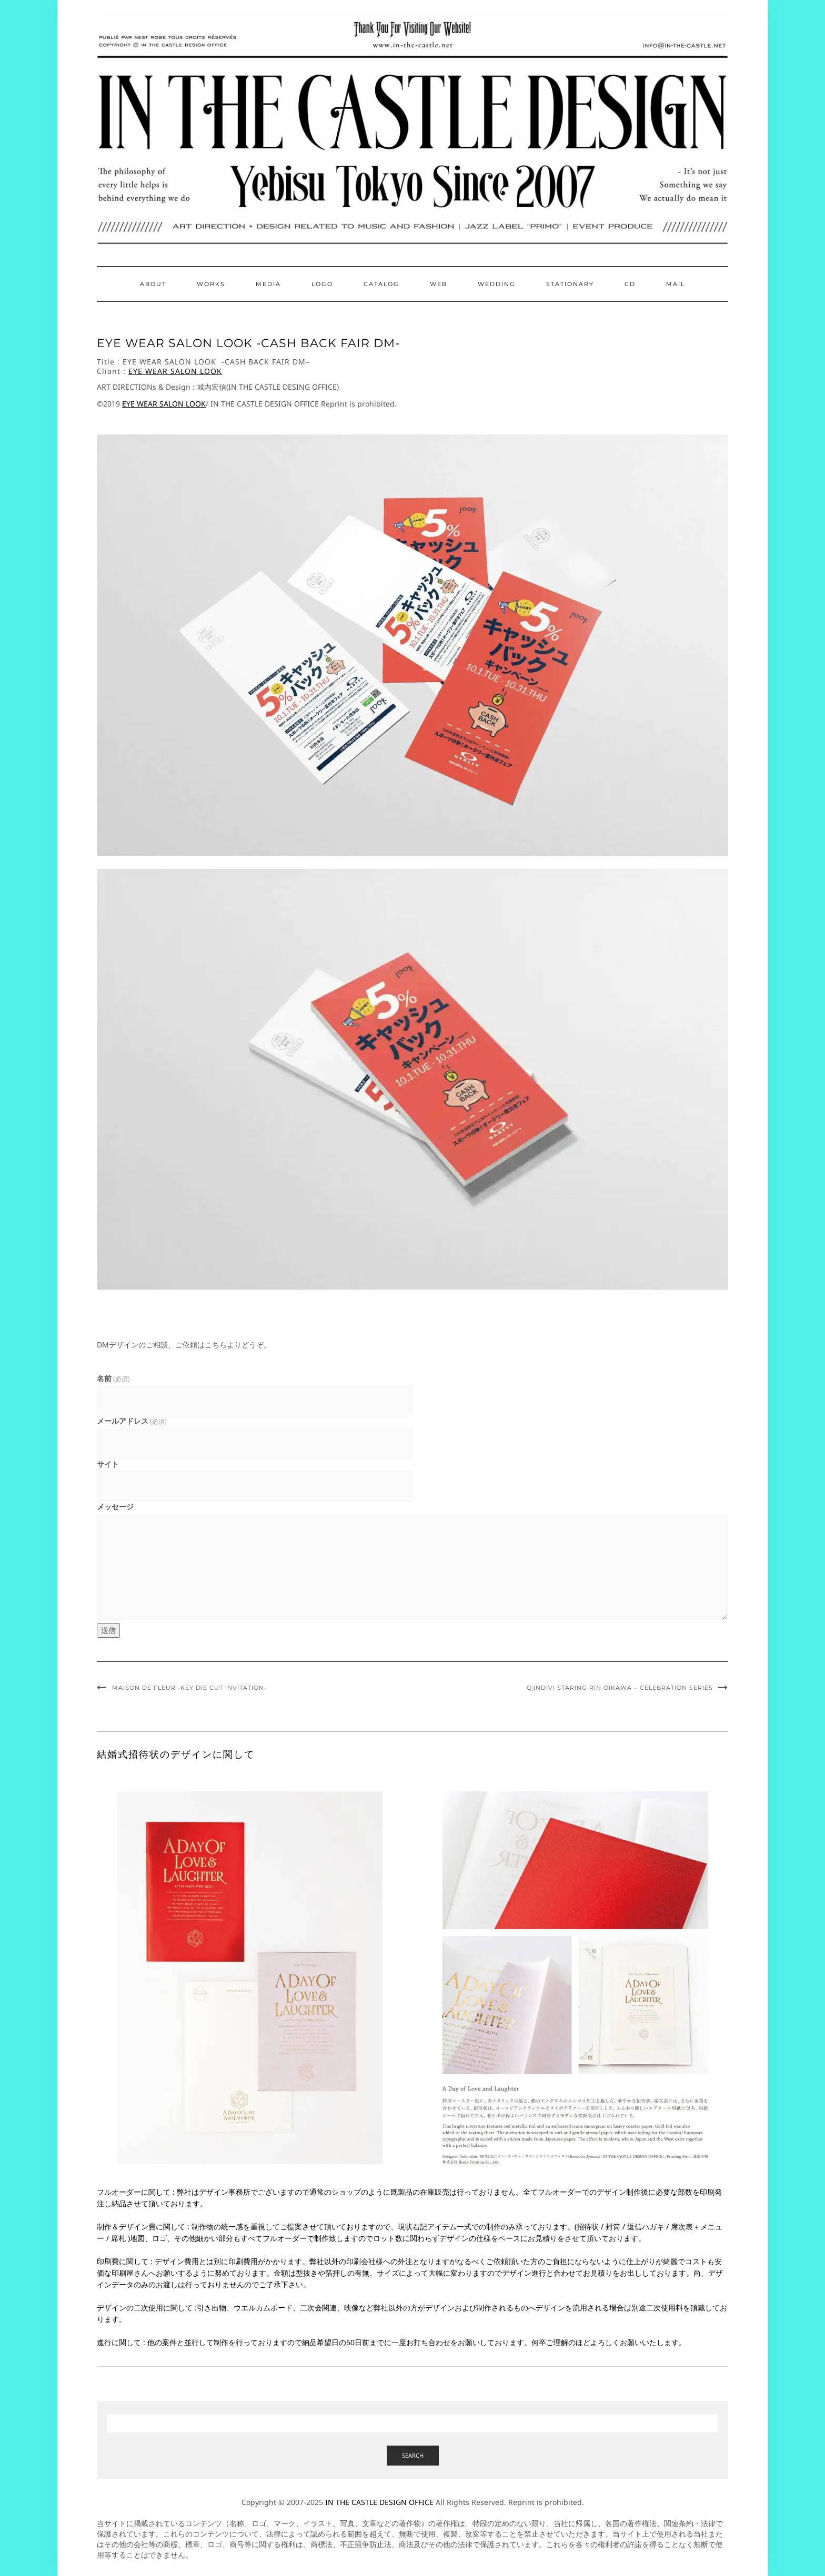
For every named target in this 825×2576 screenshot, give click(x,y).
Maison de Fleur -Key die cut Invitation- (189, 1687)
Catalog (381, 284)
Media (268, 284)
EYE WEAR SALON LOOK (175, 371)
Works (211, 284)
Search (413, 2455)
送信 (108, 1630)
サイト (108, 1464)
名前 (113, 1378)
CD (630, 284)
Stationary (570, 284)
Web (438, 284)
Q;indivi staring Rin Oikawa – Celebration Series (620, 1687)
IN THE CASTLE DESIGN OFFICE (379, 2502)
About (153, 284)
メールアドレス (132, 1421)
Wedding (497, 284)
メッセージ (115, 1507)
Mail (675, 284)
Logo (322, 284)
